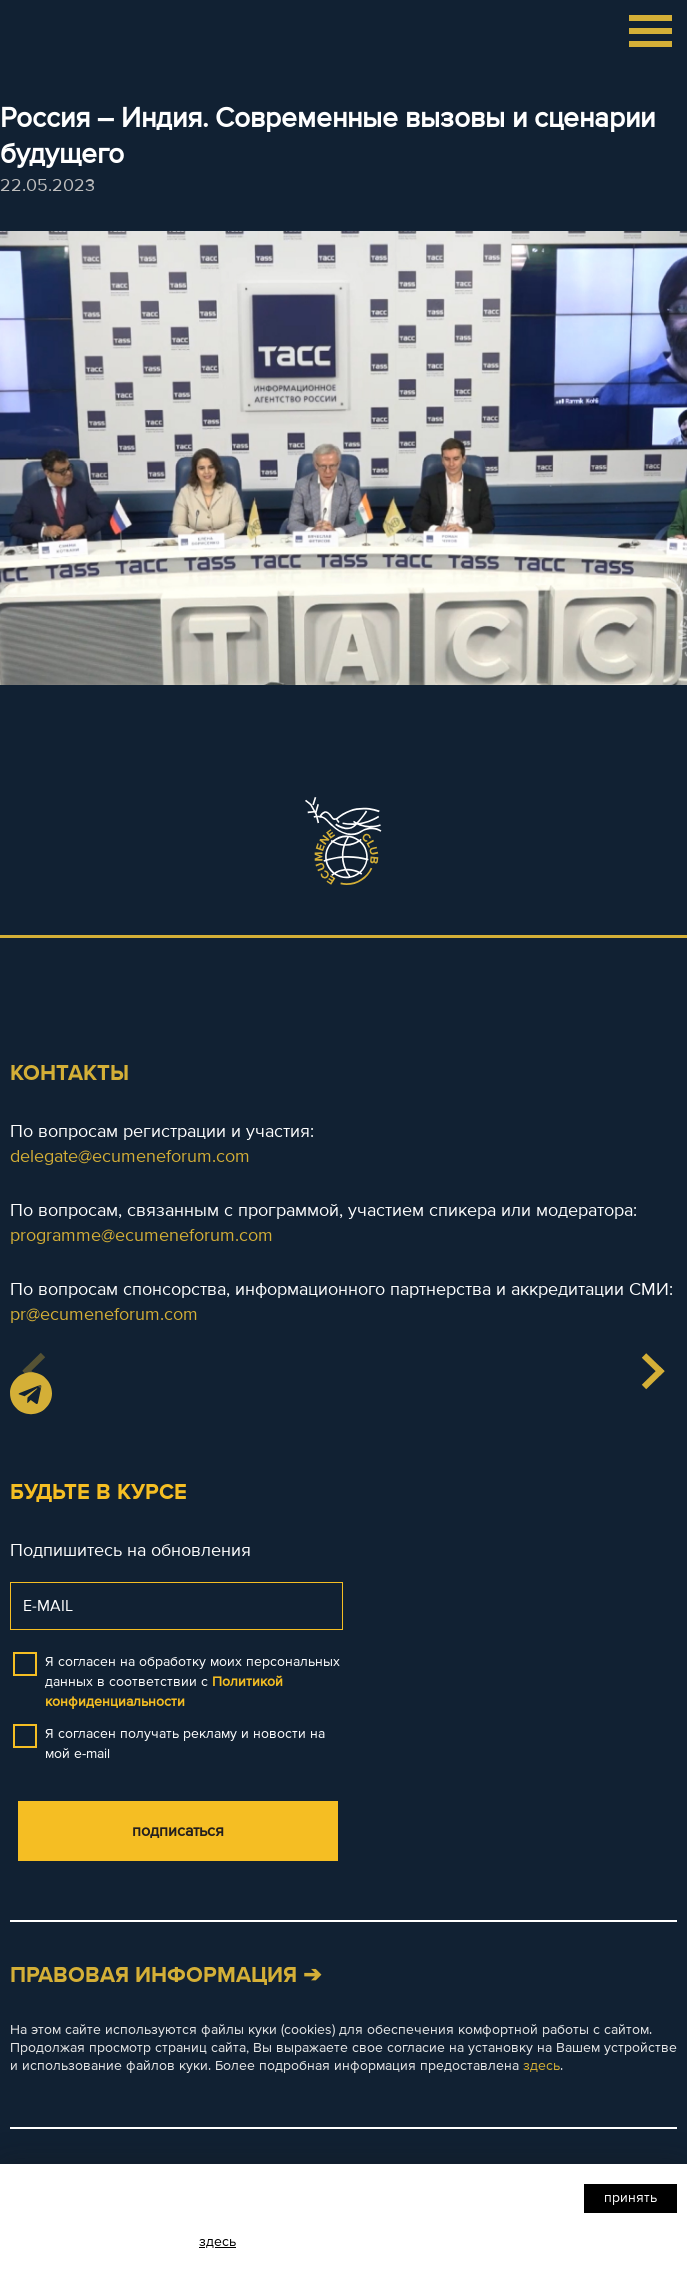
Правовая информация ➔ (165, 1975)
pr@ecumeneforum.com (104, 1314)
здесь (541, 2065)
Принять (630, 2197)
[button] (652, 1371)
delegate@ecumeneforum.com (130, 1156)
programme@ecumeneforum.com (141, 1235)
